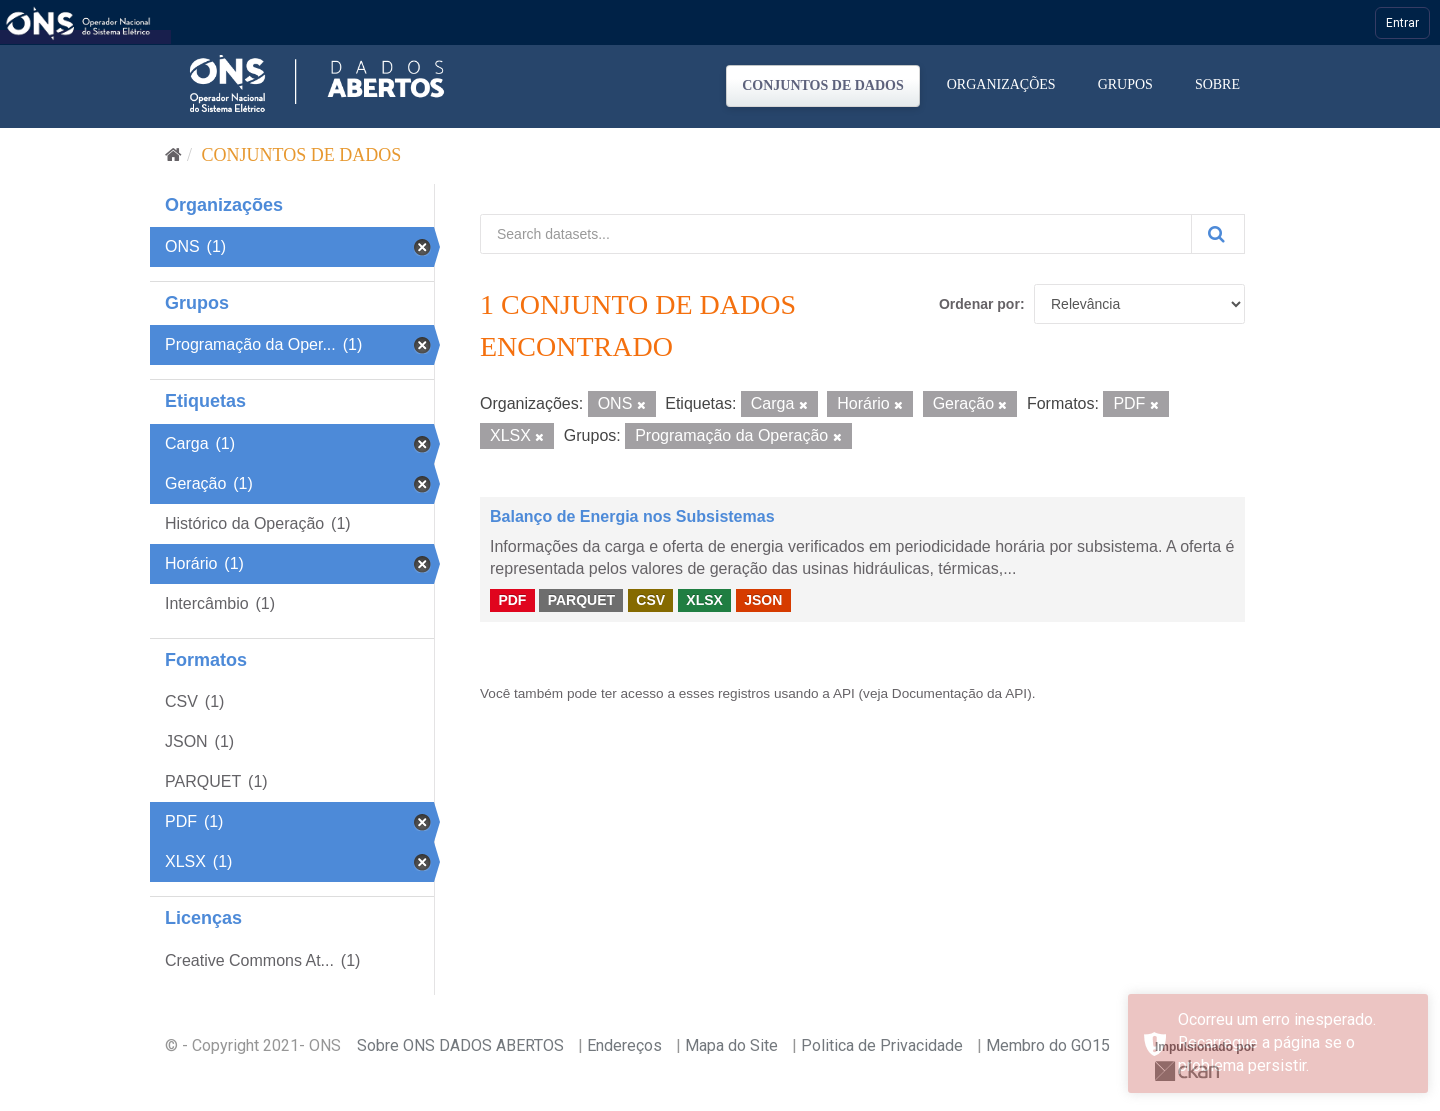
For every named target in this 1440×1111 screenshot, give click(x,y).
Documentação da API (959, 693)
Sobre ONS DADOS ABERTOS (460, 1045)
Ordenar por (979, 304)
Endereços (624, 1045)
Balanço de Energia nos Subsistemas (632, 516)
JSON (763, 600)
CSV (650, 600)
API (844, 693)
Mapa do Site (731, 1045)
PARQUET (581, 600)
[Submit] (1218, 234)
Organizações (1001, 84)
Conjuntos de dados (823, 85)
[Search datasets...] (836, 234)
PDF (512, 600)
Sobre (1217, 84)
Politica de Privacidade (882, 1045)
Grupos (1125, 84)
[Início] (173, 155)
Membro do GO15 (1048, 1045)
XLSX (704, 600)
